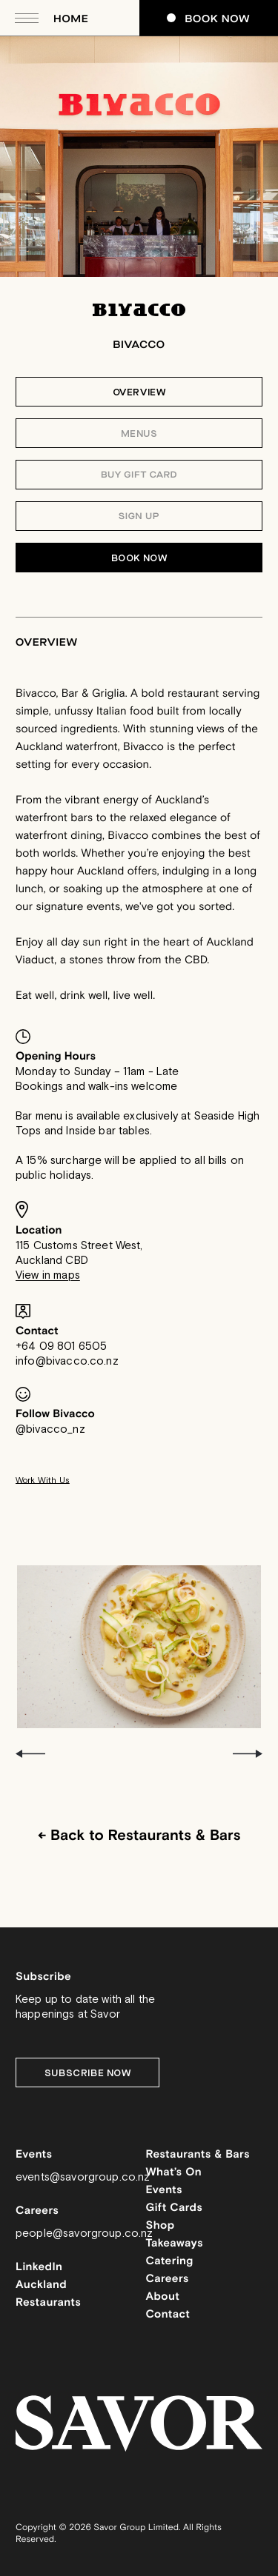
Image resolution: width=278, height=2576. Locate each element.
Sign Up (139, 517)
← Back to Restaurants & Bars (138, 1836)
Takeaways (174, 2244)
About (163, 2297)
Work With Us (43, 1480)
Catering (169, 2262)
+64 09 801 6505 (61, 1346)
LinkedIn (39, 2268)
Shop (160, 2226)
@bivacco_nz (50, 1429)
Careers (167, 2279)
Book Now (208, 19)
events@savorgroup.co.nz (83, 2177)
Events (164, 2191)
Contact (168, 2315)
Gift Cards (174, 2208)
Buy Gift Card (139, 475)
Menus (139, 434)
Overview (139, 392)
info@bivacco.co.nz (67, 1361)
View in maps (48, 1275)
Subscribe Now (87, 2073)
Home (70, 19)
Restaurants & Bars (198, 2155)
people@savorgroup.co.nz (84, 2234)
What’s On (174, 2173)
